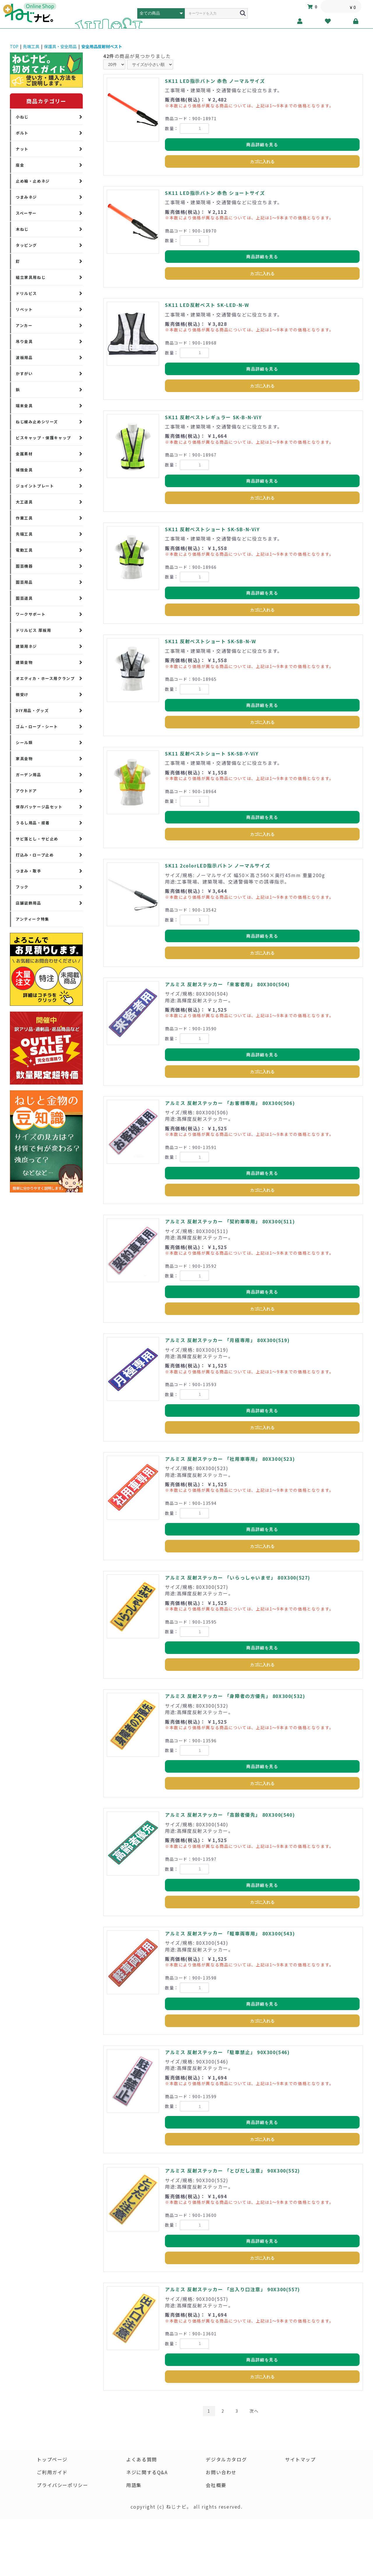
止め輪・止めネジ (33, 181)
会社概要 (216, 2484)
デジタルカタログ (226, 2459)
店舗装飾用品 (28, 903)
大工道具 (24, 502)
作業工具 (24, 518)
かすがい (24, 373)
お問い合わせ (221, 2472)
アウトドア (26, 790)
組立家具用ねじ (30, 277)
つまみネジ (26, 197)
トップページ (52, 2459)
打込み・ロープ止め (35, 855)
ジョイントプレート (35, 486)
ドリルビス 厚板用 (33, 630)
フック (22, 887)
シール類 (24, 742)
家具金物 (24, 758)
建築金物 (24, 662)
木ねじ (22, 229)
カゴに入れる (262, 161)
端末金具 (24, 405)
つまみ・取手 (28, 871)
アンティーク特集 (32, 919)
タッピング (26, 245)
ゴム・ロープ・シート (37, 726)
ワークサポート (30, 614)
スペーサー (26, 213)
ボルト (22, 133)
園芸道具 (24, 598)
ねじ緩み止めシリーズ (37, 421)
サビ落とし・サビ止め (37, 839)
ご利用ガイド (52, 2472)
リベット (24, 309)
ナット (22, 149)
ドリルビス (26, 293)
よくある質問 (141, 2459)
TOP (14, 46)
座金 (20, 165)
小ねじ (22, 117)
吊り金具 (24, 341)
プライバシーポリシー (62, 2484)
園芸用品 (24, 582)
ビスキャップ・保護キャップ (43, 437)
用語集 (134, 2484)
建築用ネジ (26, 646)
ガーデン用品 (28, 774)
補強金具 (24, 470)
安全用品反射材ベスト (101, 46)
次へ (253, 2411)
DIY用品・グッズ (32, 710)
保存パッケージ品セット (39, 806)
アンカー (24, 325)
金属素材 (24, 454)
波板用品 (24, 357)
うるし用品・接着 (33, 823)
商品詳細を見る (262, 144)
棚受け (22, 694)
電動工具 (24, 550)
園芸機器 (24, 566)
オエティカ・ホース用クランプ (45, 678)
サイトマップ (300, 2459)
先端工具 (31, 46)
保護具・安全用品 (60, 46)
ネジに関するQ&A (147, 2472)
